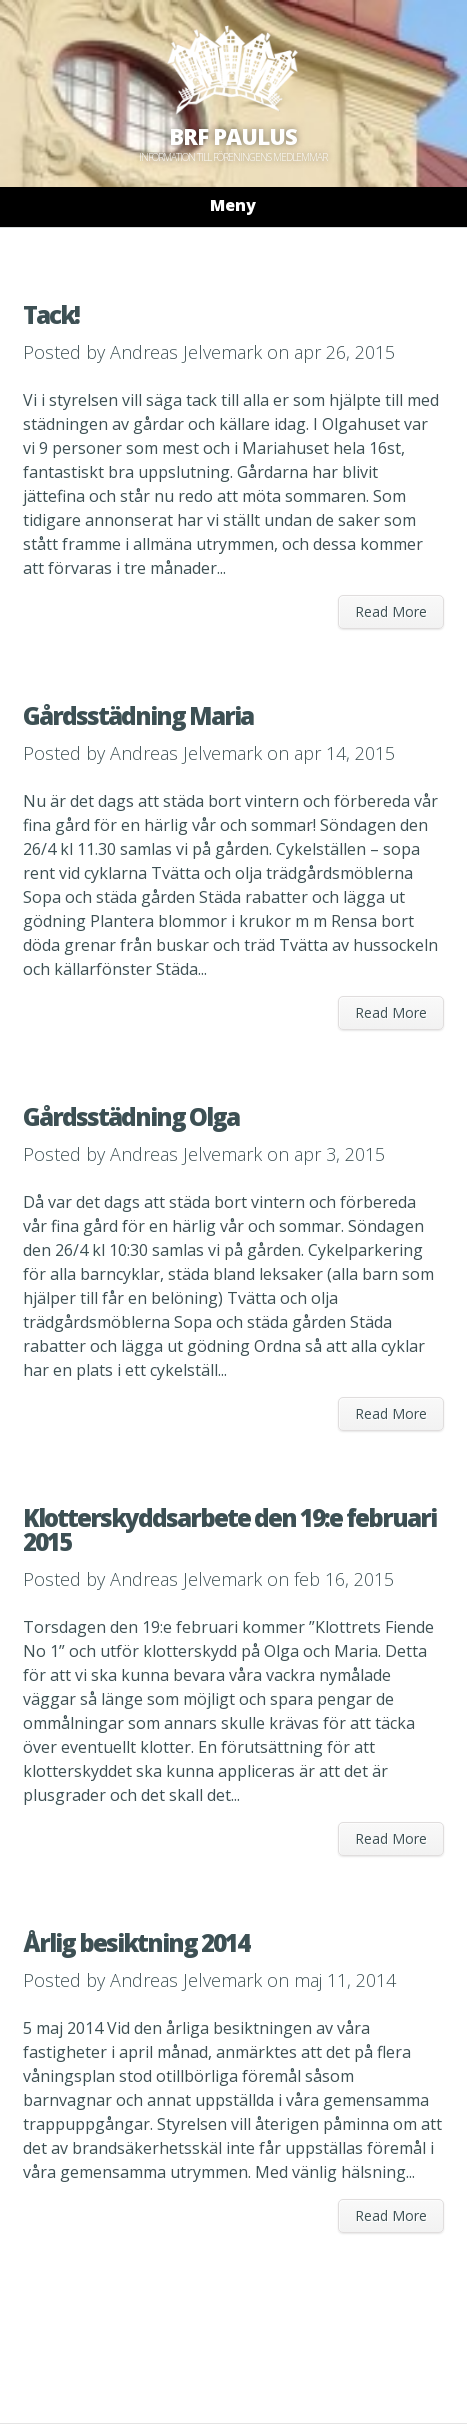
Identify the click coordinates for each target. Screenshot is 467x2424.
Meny (233, 205)
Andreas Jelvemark (186, 352)
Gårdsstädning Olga (131, 1116)
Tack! (51, 314)
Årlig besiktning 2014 (136, 1942)
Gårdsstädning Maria (138, 715)
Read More (391, 611)
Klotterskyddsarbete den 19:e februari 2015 (229, 1529)
